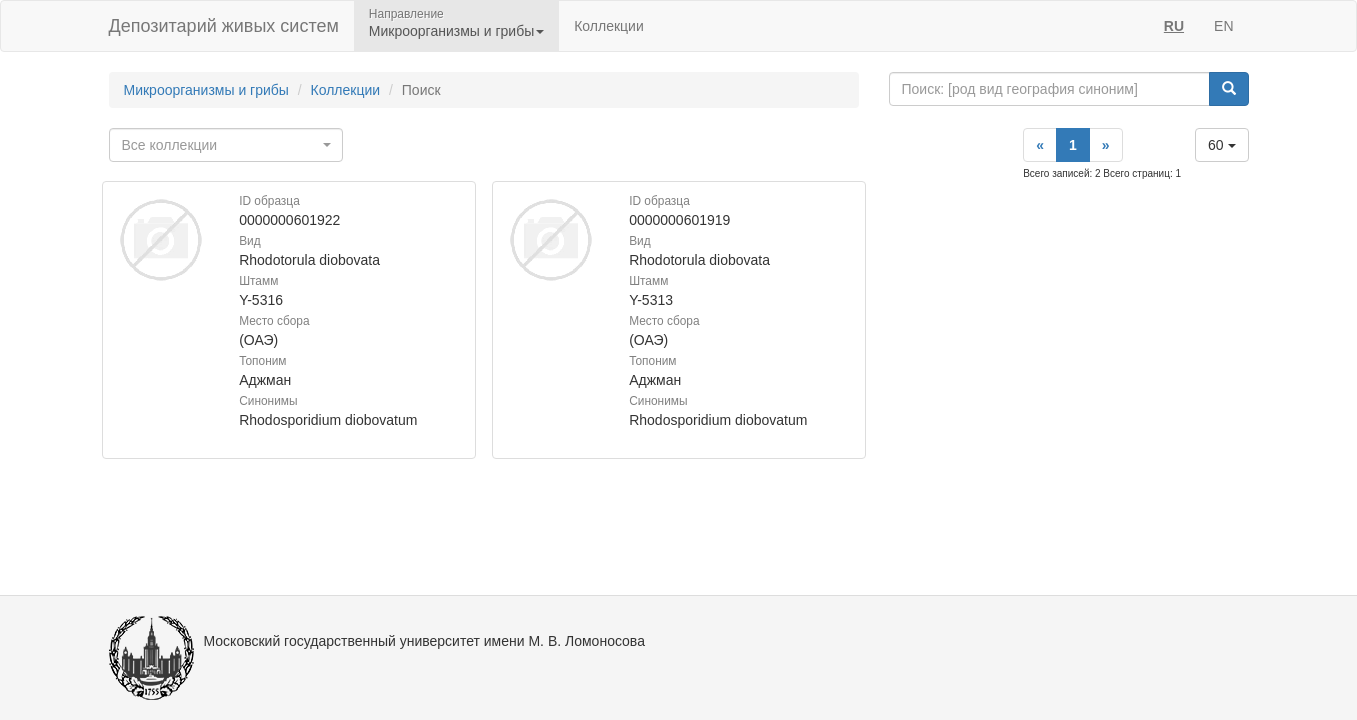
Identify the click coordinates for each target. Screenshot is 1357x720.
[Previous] (1040, 145)
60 (1221, 145)
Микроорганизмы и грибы (206, 90)
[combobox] (226, 145)
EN (1223, 26)
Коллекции (609, 26)
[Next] (1106, 145)
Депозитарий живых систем (224, 26)
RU (1174, 26)
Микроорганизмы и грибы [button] (456, 31)
